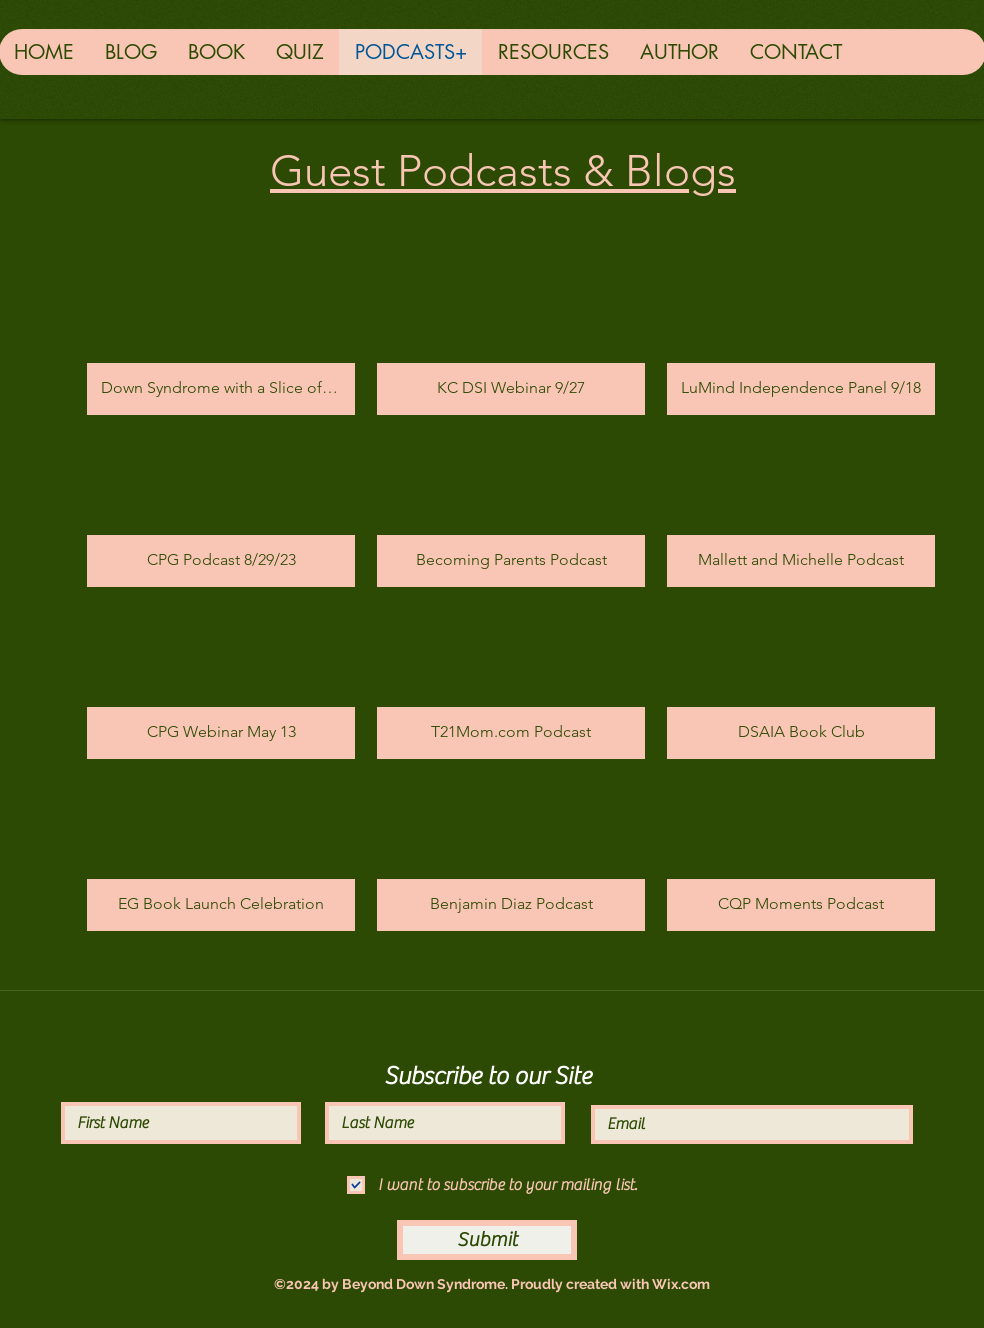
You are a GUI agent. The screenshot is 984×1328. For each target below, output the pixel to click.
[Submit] (487, 1240)
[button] (221, 340)
